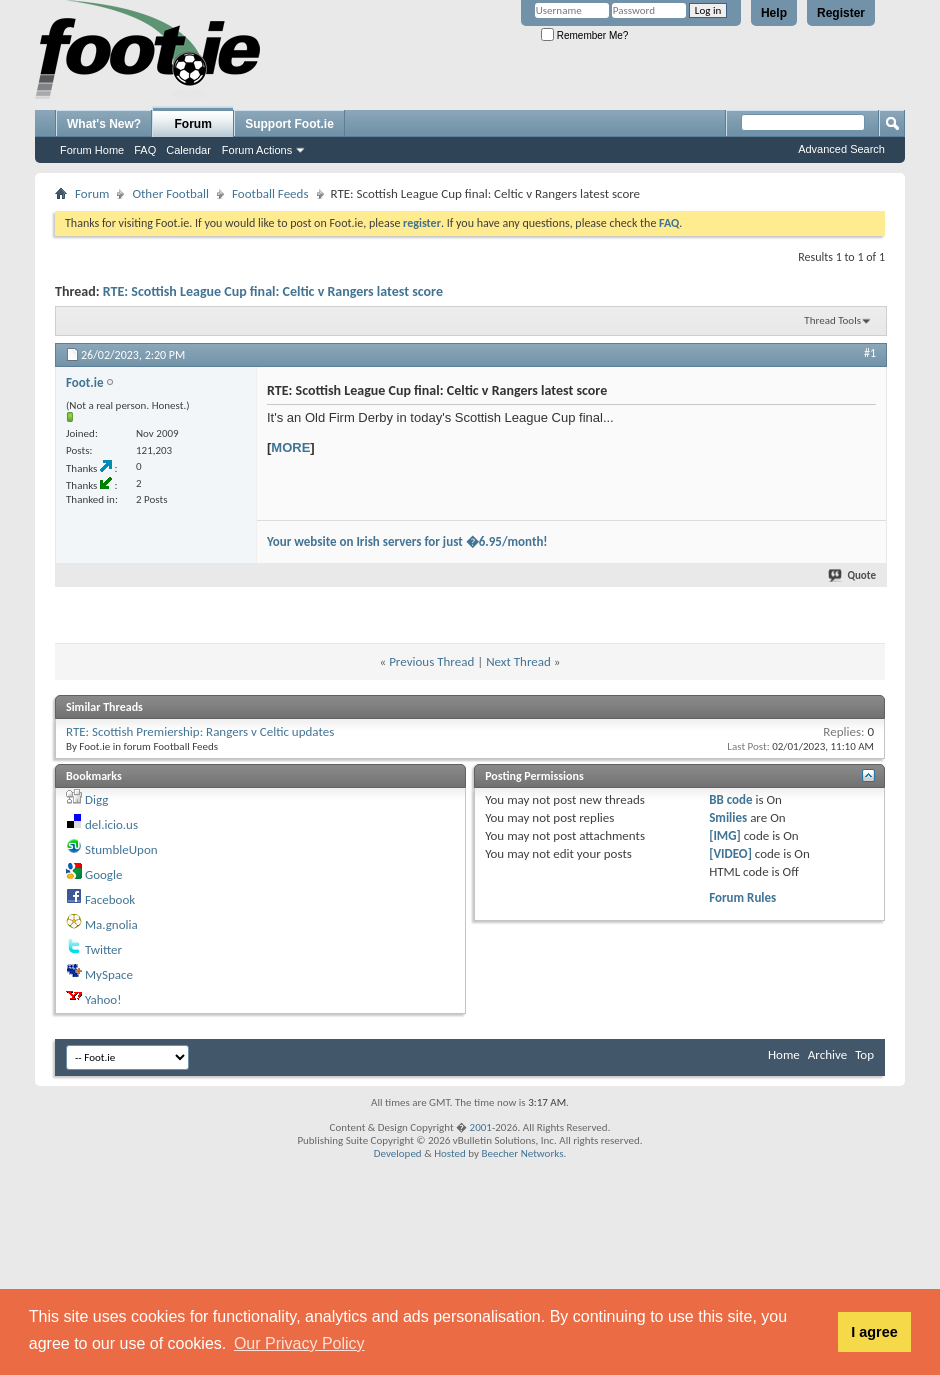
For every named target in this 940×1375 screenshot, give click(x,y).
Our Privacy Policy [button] (299, 1343)
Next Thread (518, 661)
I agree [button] (874, 1332)
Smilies (728, 817)
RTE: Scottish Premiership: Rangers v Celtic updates (200, 731)
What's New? (104, 124)
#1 (870, 353)
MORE (290, 447)
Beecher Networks (522, 1153)
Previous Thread (431, 661)
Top (864, 1054)
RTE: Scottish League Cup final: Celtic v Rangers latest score (273, 291)
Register (841, 13)
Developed (398, 1153)
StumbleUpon (121, 849)
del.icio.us (111, 824)
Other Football (170, 193)
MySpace (109, 974)
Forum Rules (742, 897)
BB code (730, 799)
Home (784, 1054)
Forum (193, 124)
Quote (853, 575)
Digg (96, 799)
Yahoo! (103, 999)
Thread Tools (832, 320)
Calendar (188, 150)
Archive (827, 1054)
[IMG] (725, 835)
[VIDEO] (730, 853)
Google (103, 874)
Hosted (450, 1153)
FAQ (145, 150)
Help (774, 13)
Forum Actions (257, 150)
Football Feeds (270, 193)
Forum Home (92, 150)
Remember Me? (584, 35)
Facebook (110, 899)
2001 (481, 1127)
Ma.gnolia (111, 924)
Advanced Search (841, 149)
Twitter (103, 949)
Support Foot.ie (289, 124)
